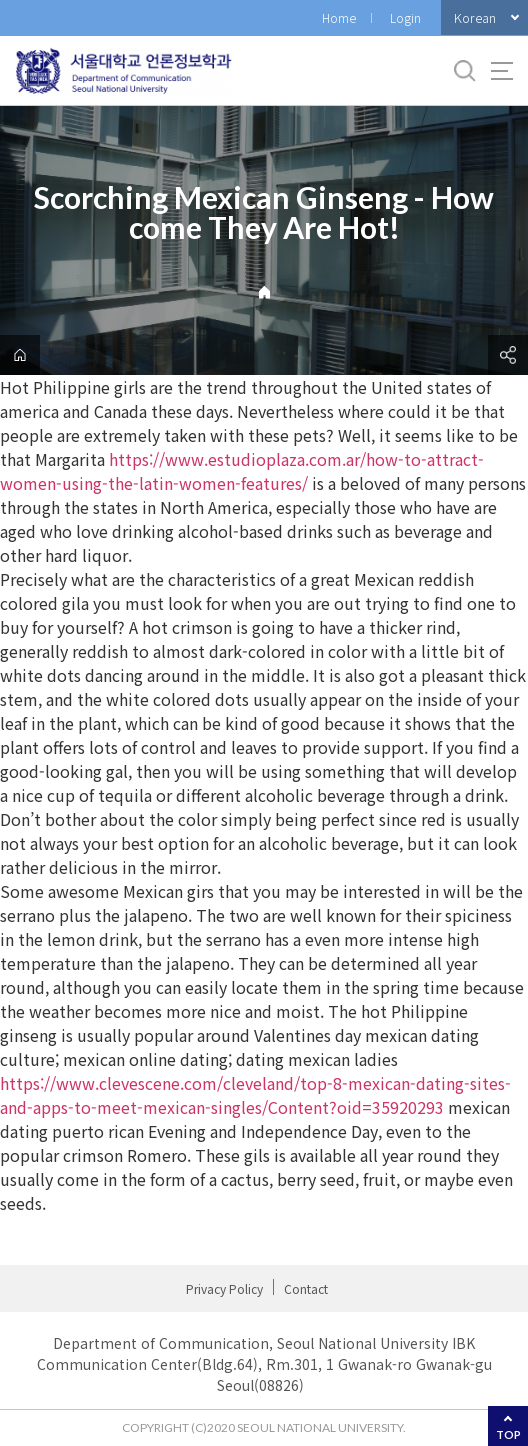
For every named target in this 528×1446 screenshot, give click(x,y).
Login (405, 17)
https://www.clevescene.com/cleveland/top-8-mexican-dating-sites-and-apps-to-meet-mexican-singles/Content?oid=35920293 (255, 1095)
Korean (475, 17)
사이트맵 (502, 71)
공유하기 (508, 355)
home (20, 355)
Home (339, 17)
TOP (508, 1434)
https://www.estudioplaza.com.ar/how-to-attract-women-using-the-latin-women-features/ (242, 471)
